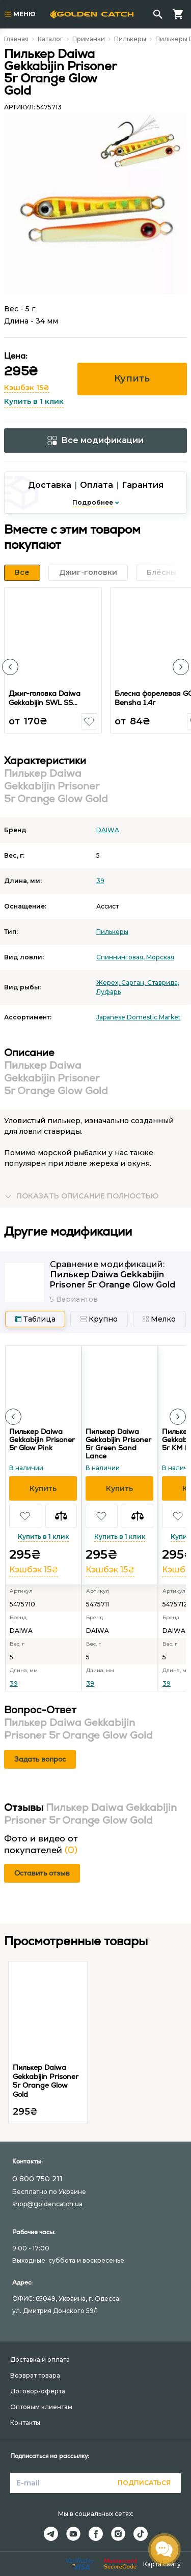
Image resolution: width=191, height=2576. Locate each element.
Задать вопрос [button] (40, 1759)
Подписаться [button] (144, 2482)
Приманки (88, 39)
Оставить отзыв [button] (42, 1873)
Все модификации (95, 440)
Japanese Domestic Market (138, 1017)
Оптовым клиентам (41, 2407)
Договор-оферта (37, 2391)
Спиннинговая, (121, 957)
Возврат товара (35, 2375)
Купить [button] (132, 378)
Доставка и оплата (40, 2359)
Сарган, (134, 982)
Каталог (50, 39)
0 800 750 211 (37, 2178)
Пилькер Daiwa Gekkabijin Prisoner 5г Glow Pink (42, 1439)
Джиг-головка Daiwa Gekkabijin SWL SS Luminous (44, 702)
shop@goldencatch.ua (47, 2204)
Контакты (25, 2422)
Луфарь (108, 992)
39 (100, 881)
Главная (16, 39)
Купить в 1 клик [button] (34, 401)
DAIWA (107, 830)
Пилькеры (130, 39)
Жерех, (108, 982)
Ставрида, (163, 982)
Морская (160, 957)
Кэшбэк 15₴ (26, 387)
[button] (10, 667)
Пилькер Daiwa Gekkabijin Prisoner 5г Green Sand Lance (118, 1443)
